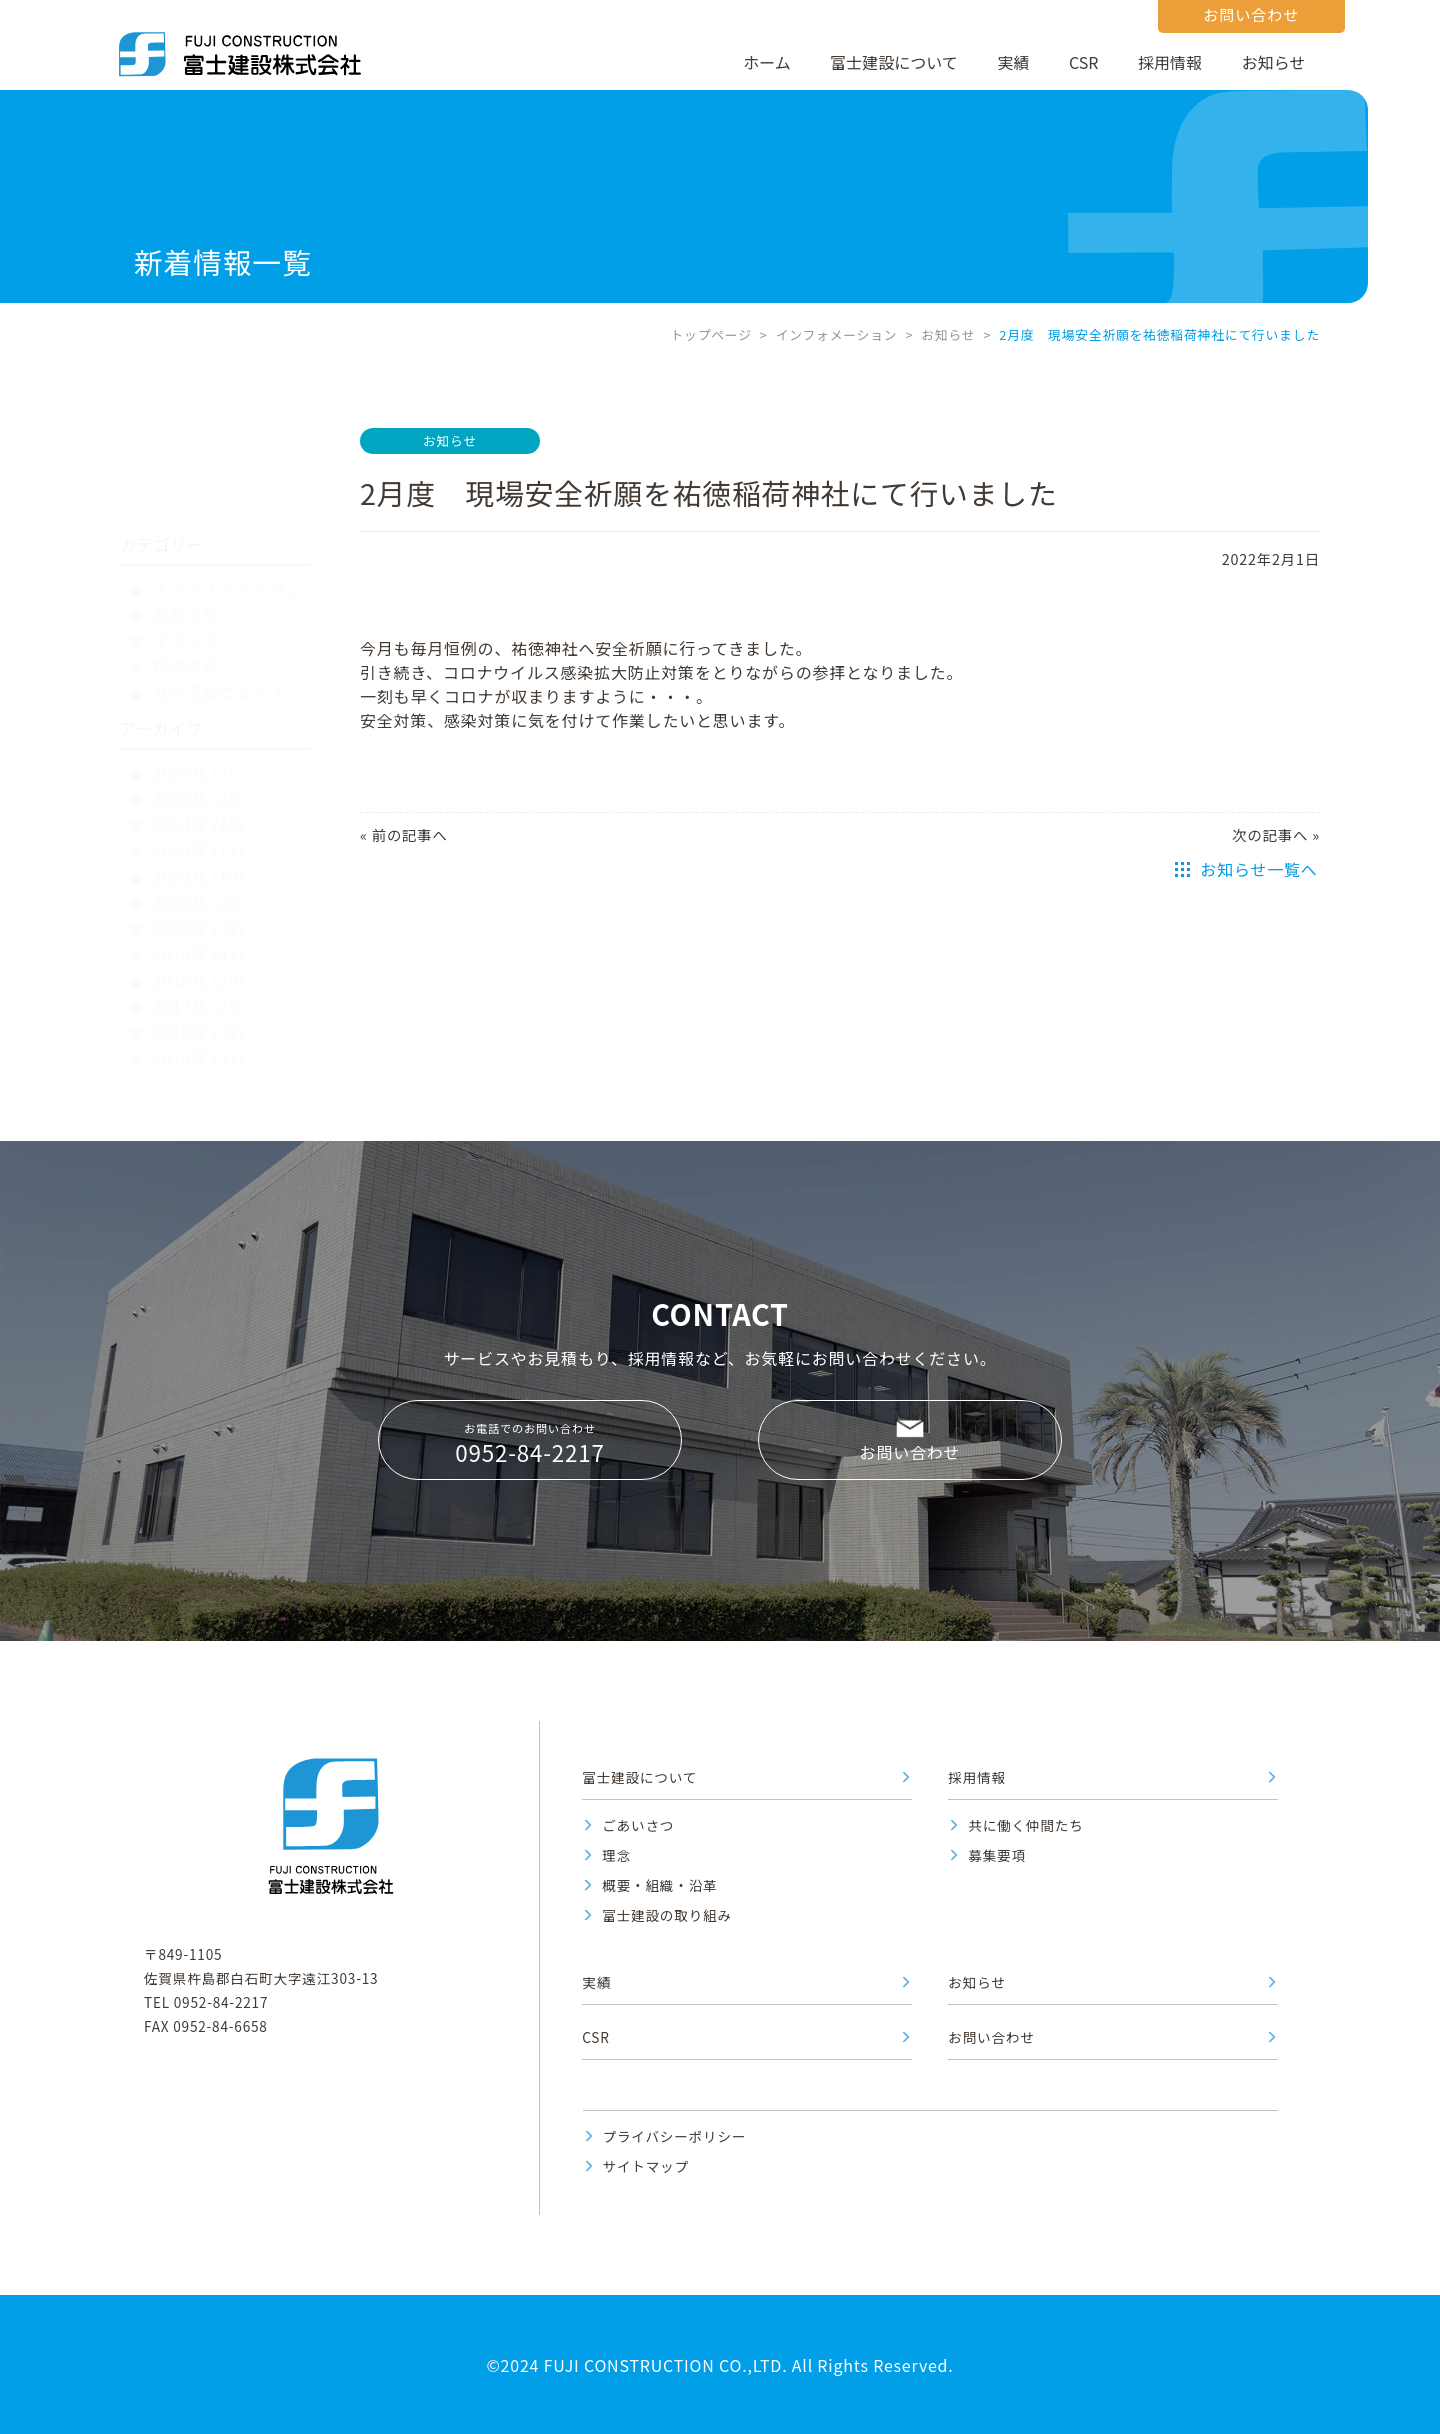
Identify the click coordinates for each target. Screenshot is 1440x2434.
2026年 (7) (194, 677)
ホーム (767, 62)
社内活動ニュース (220, 597)
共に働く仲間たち (1025, 1825)
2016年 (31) (199, 937)
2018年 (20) (199, 885)
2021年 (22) (199, 807)
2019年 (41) (199, 859)
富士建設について (894, 62)
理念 (616, 1855)
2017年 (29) (199, 911)
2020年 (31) (199, 833)
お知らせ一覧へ (1258, 869)
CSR (1083, 62)
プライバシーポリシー (675, 2136)
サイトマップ (646, 2166)
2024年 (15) (199, 729)
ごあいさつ (638, 1825)
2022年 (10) (199, 781)
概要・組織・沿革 (659, 1885)
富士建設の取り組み (667, 1915)
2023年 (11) (199, 755)
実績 (1013, 62)
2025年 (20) (199, 703)
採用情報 (1170, 62)
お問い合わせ (910, 1452)
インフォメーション (837, 334)
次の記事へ (1270, 834)
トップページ (710, 334)
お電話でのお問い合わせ (530, 1444)
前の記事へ (410, 834)
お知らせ (1274, 62)
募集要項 (997, 1855)
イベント (186, 545)
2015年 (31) (199, 963)
